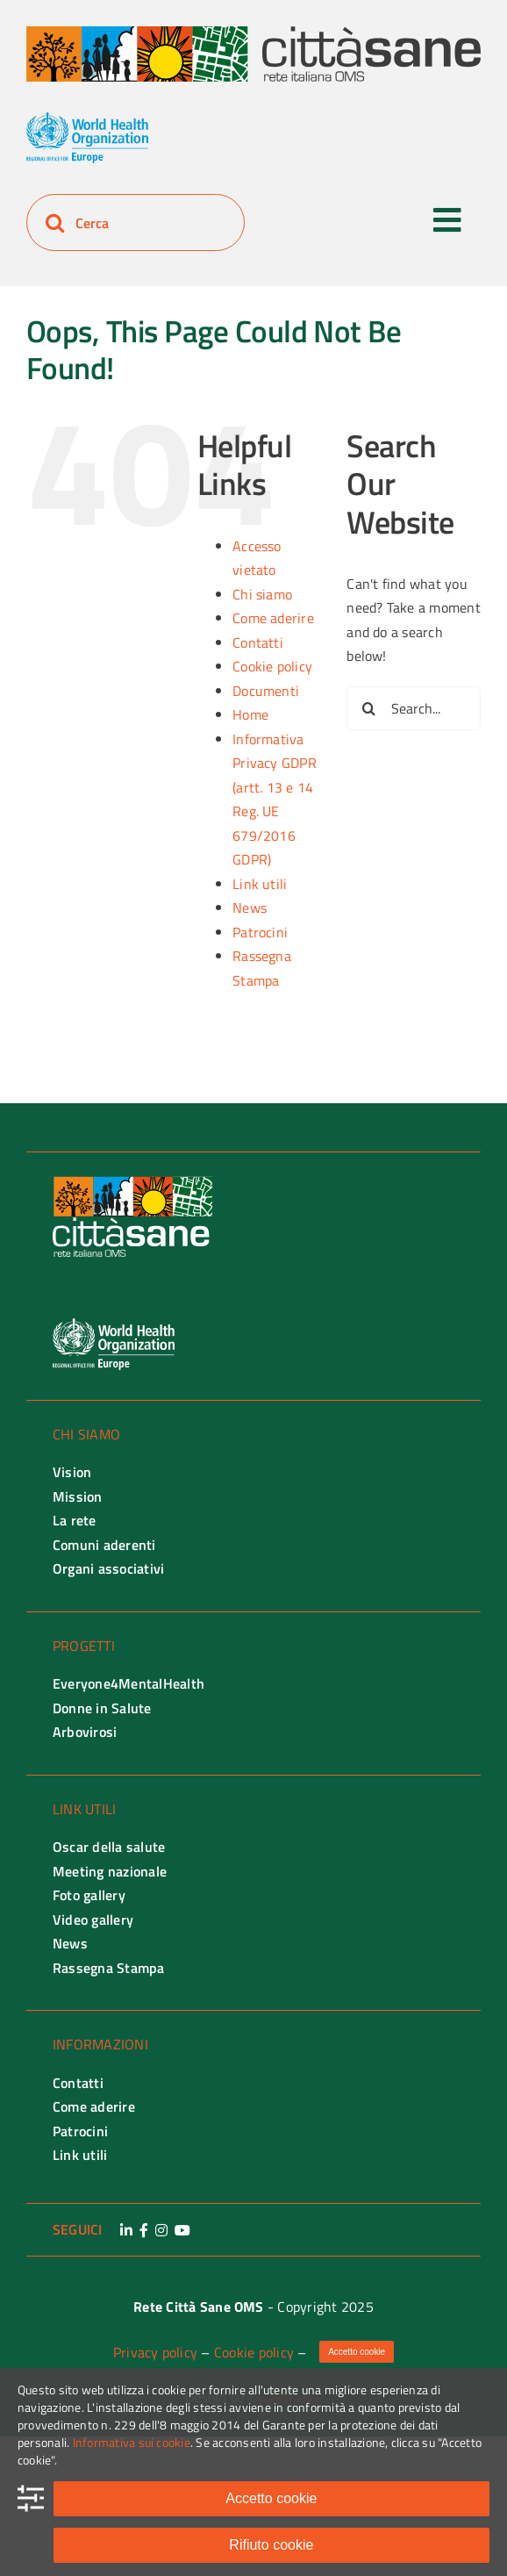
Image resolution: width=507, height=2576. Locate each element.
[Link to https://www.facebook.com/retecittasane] (143, 2230)
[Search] (54, 222)
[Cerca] (135, 222)
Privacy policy (155, 2352)
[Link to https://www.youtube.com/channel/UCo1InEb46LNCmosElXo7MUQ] (182, 2230)
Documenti (265, 690)
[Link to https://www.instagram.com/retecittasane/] (161, 2230)
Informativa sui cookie (131, 2442)
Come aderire (273, 617)
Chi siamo (262, 594)
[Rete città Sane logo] (253, 33)
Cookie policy (272, 666)
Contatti (257, 642)
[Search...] (413, 708)
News (249, 907)
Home (250, 714)
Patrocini (260, 932)
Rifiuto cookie (271, 2544)
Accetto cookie (271, 2498)
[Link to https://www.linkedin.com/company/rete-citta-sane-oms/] (126, 2230)
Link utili (259, 883)
